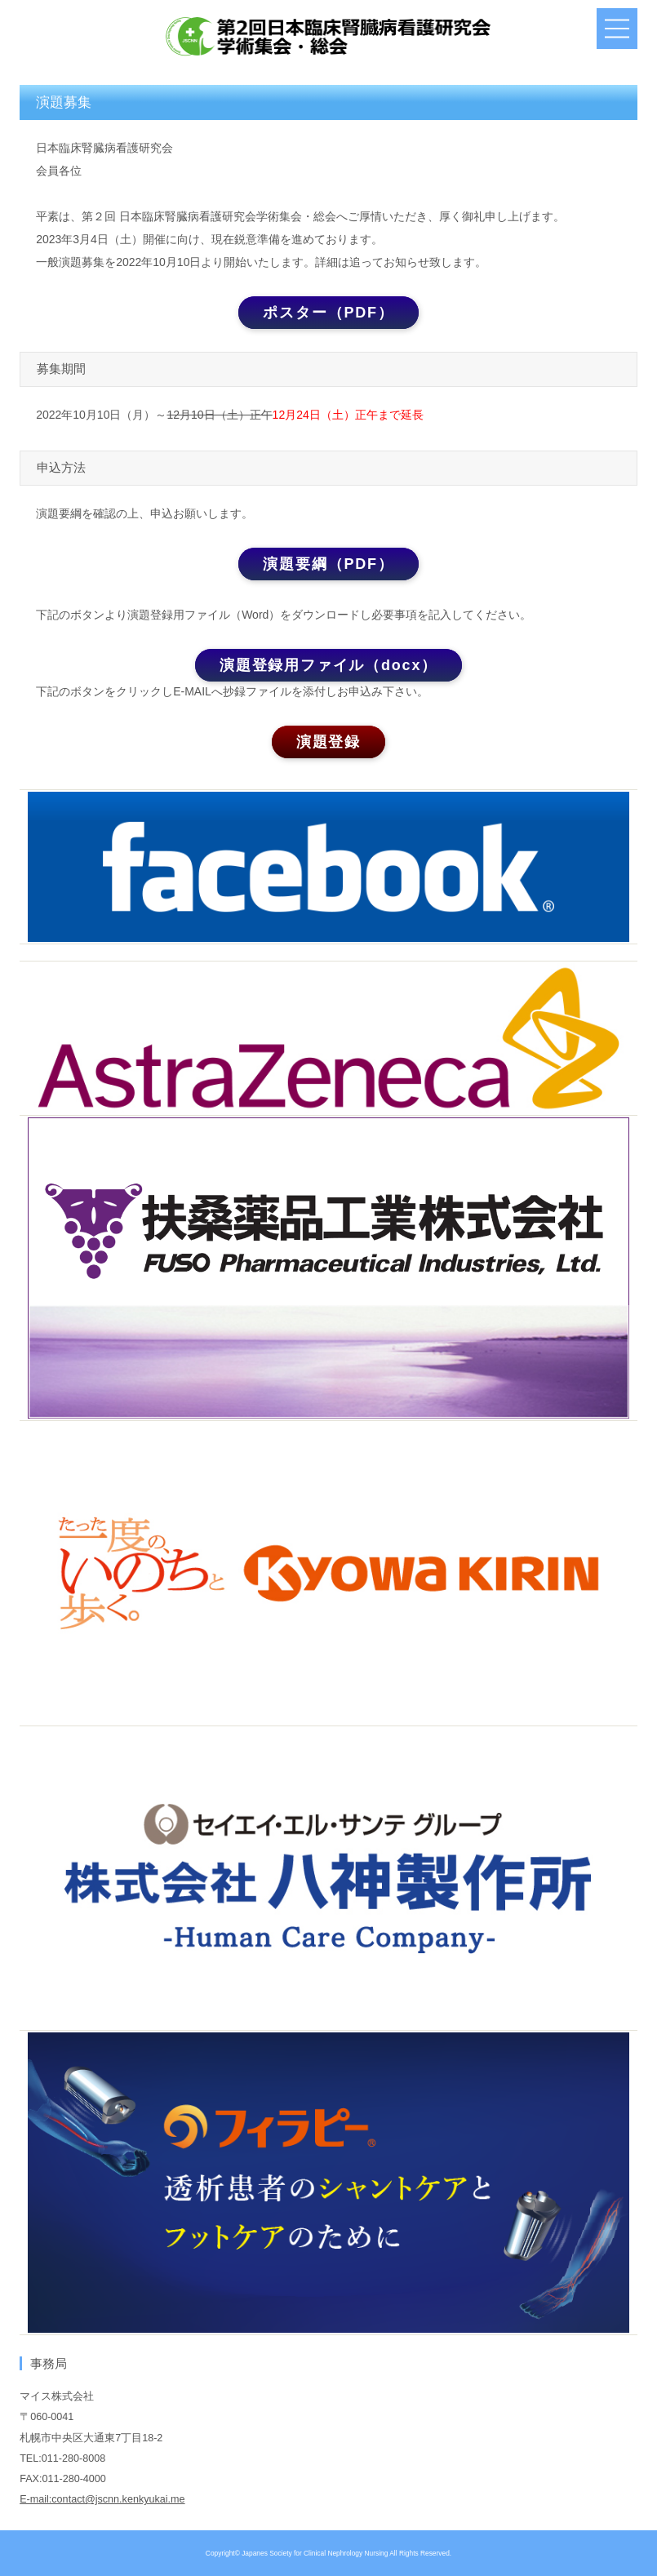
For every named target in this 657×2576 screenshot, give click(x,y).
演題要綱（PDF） (328, 564)
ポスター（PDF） (328, 312)
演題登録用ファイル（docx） (328, 665)
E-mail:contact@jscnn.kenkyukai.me (102, 2499)
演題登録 (328, 742)
